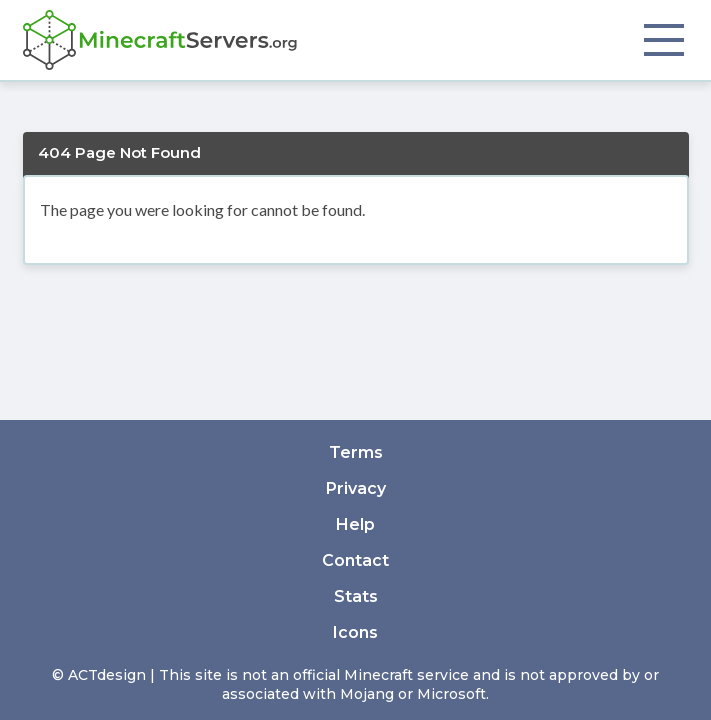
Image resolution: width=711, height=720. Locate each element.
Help (355, 524)
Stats (356, 596)
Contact (355, 560)
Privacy (356, 488)
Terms (356, 452)
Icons (355, 632)
